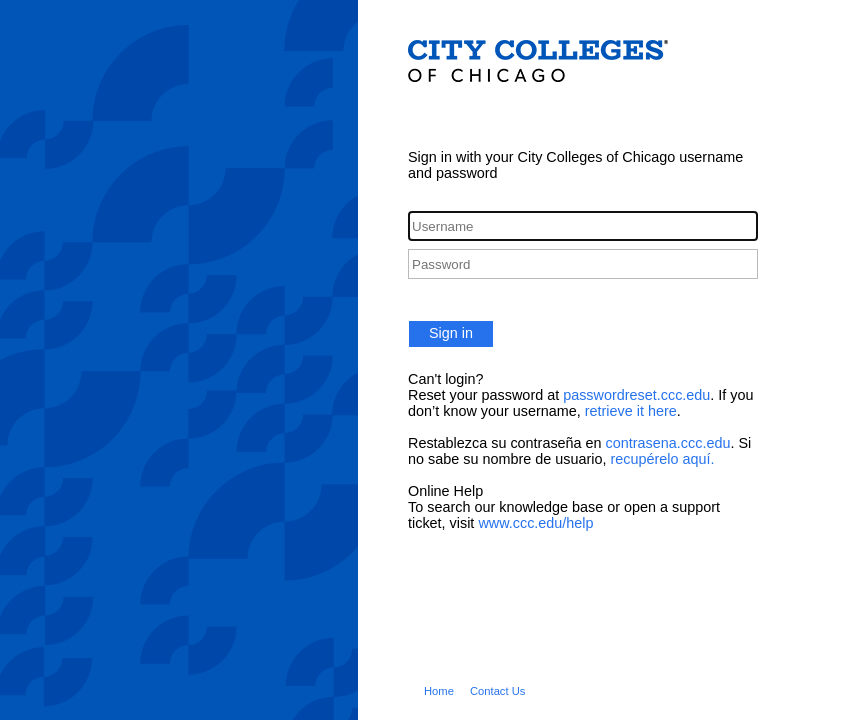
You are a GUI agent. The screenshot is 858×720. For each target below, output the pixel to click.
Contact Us (498, 691)
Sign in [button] (451, 333)
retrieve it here (631, 411)
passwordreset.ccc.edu (636, 395)
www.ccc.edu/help (535, 523)
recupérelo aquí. (662, 459)
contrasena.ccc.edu (668, 443)
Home (439, 691)
